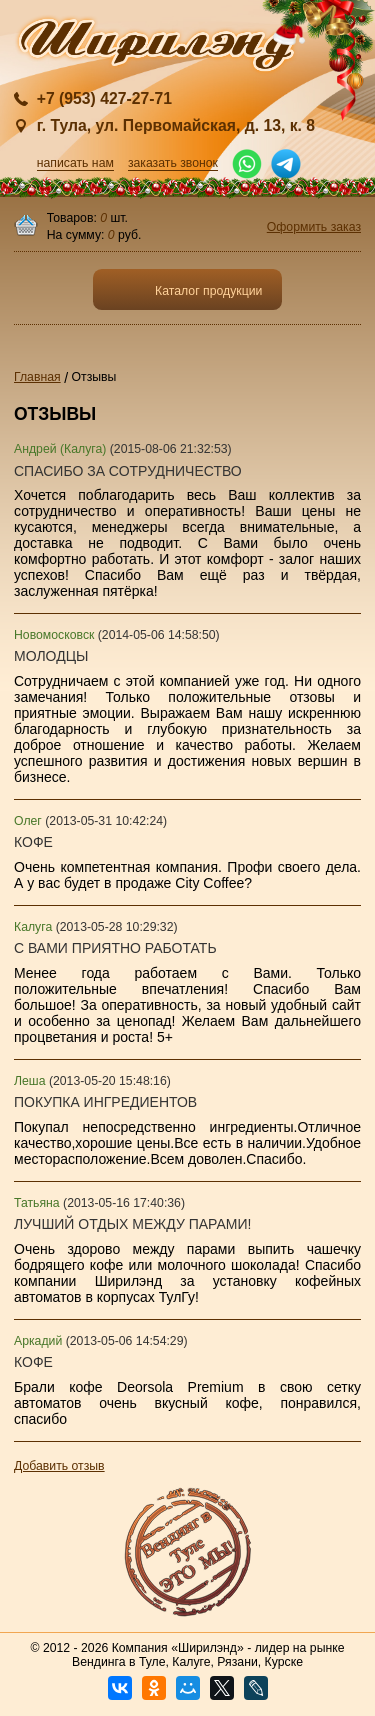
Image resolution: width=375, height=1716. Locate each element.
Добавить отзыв (59, 1466)
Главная (37, 377)
